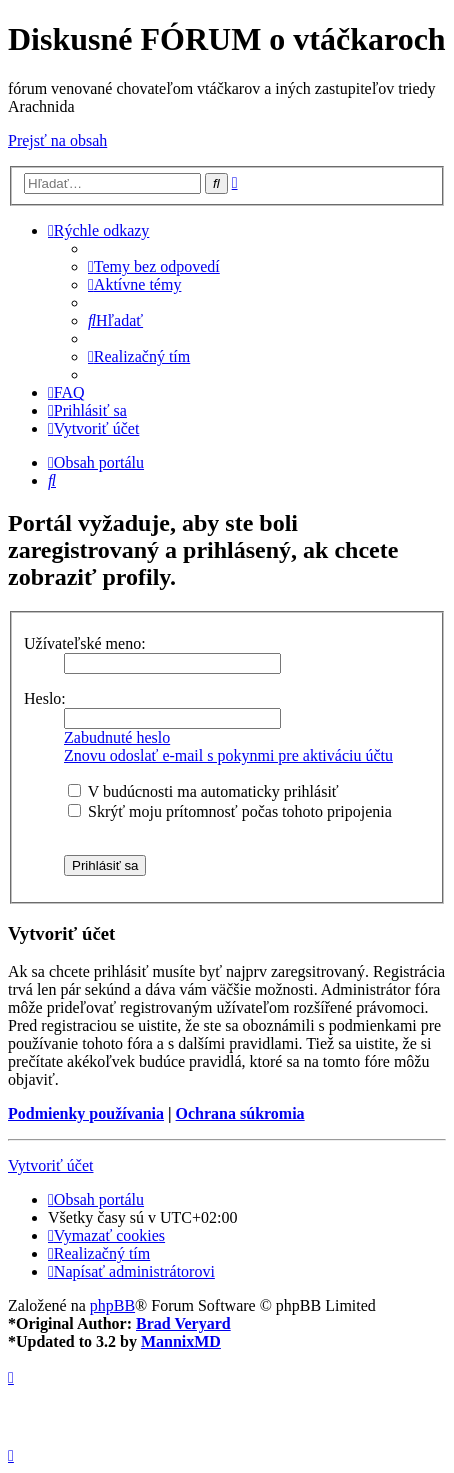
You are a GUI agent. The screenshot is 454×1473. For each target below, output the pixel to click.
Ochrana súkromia (240, 1113)
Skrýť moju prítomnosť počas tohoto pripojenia (230, 811)
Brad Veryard (183, 1323)
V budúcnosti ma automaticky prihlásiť (203, 791)
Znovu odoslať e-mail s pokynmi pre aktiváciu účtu (228, 755)
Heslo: (45, 698)
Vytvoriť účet (50, 1165)
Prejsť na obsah (57, 140)
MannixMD (181, 1341)
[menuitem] (154, 266)
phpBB (112, 1305)
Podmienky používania (86, 1113)
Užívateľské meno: (85, 643)
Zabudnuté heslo (117, 737)
